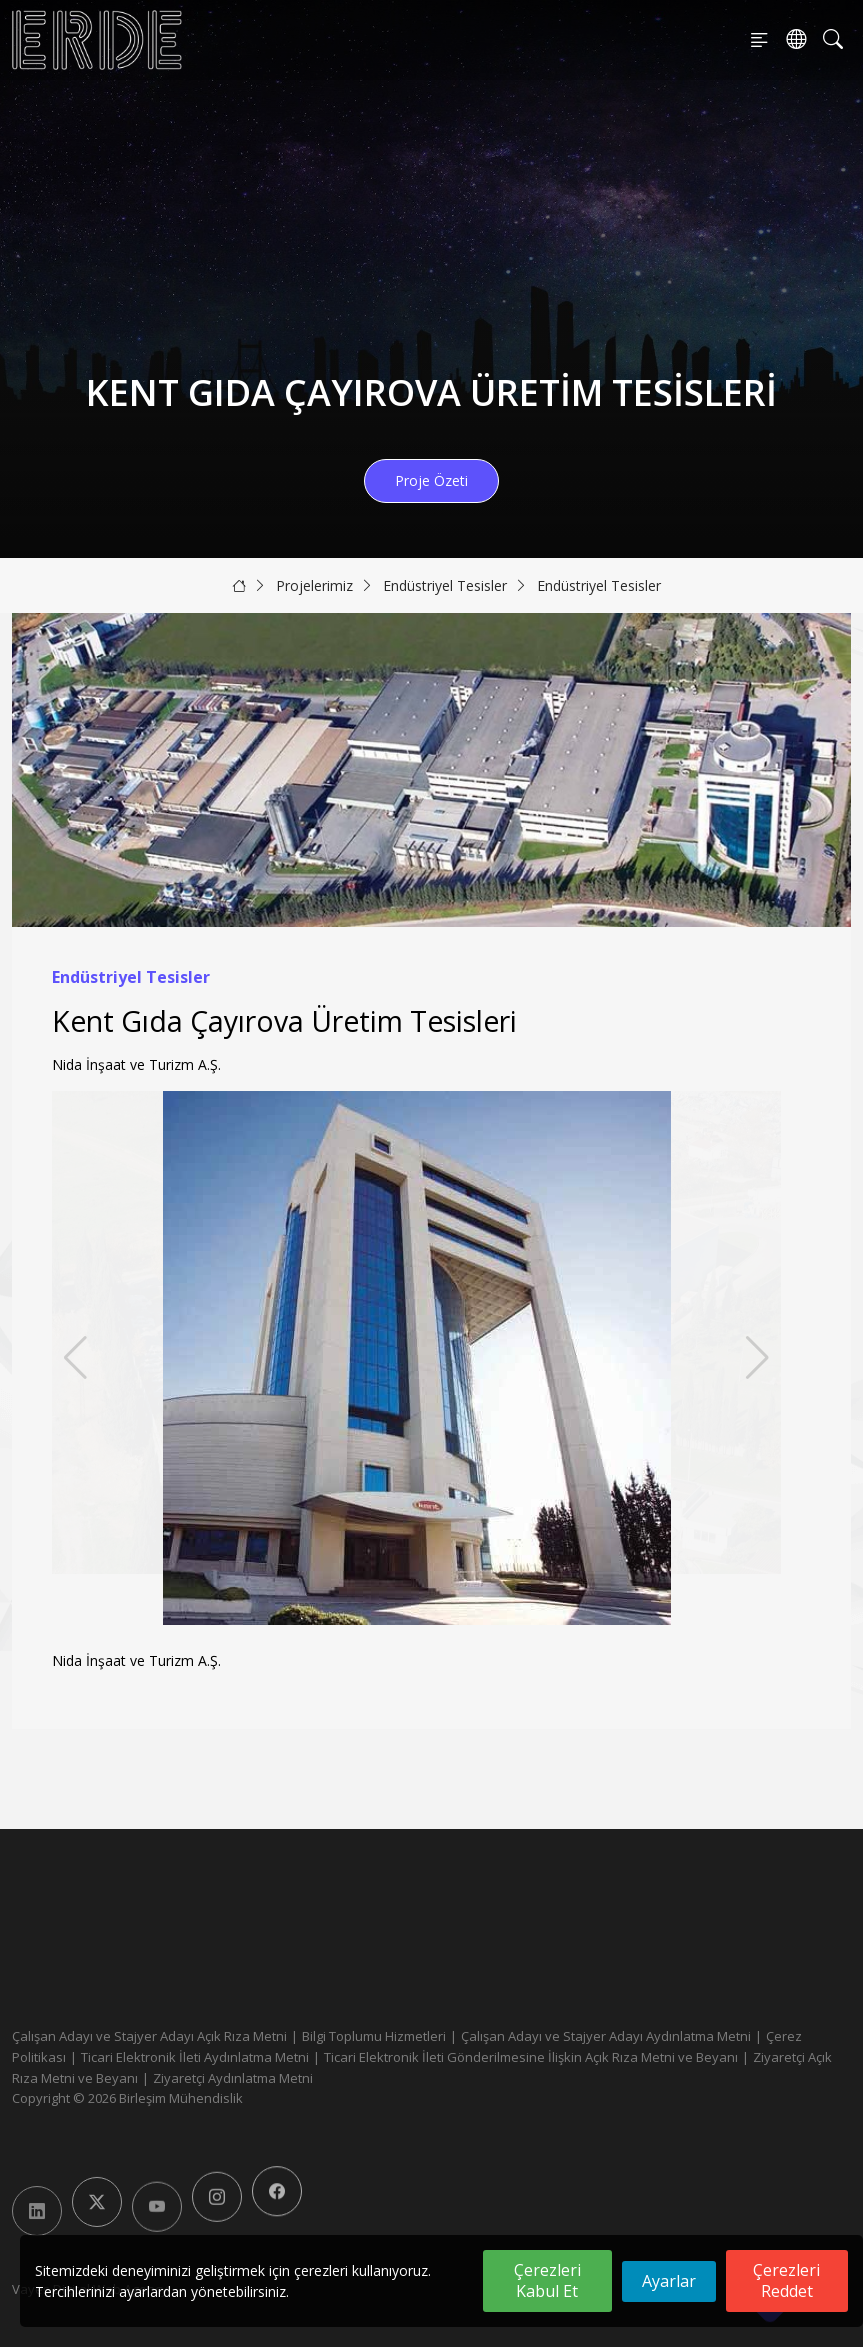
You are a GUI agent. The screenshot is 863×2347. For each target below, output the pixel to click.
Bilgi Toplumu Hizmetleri (374, 2036)
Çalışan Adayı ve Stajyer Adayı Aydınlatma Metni (606, 2036)
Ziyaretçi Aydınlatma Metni (233, 2078)
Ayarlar (669, 2281)
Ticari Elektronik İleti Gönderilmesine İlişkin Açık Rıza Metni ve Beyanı (531, 2057)
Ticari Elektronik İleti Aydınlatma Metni (195, 2057)
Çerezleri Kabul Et (547, 2280)
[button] (757, 1358)
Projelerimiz (314, 585)
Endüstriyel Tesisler (445, 585)
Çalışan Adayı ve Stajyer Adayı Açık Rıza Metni (149, 2036)
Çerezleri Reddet (786, 2280)
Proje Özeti (431, 480)
